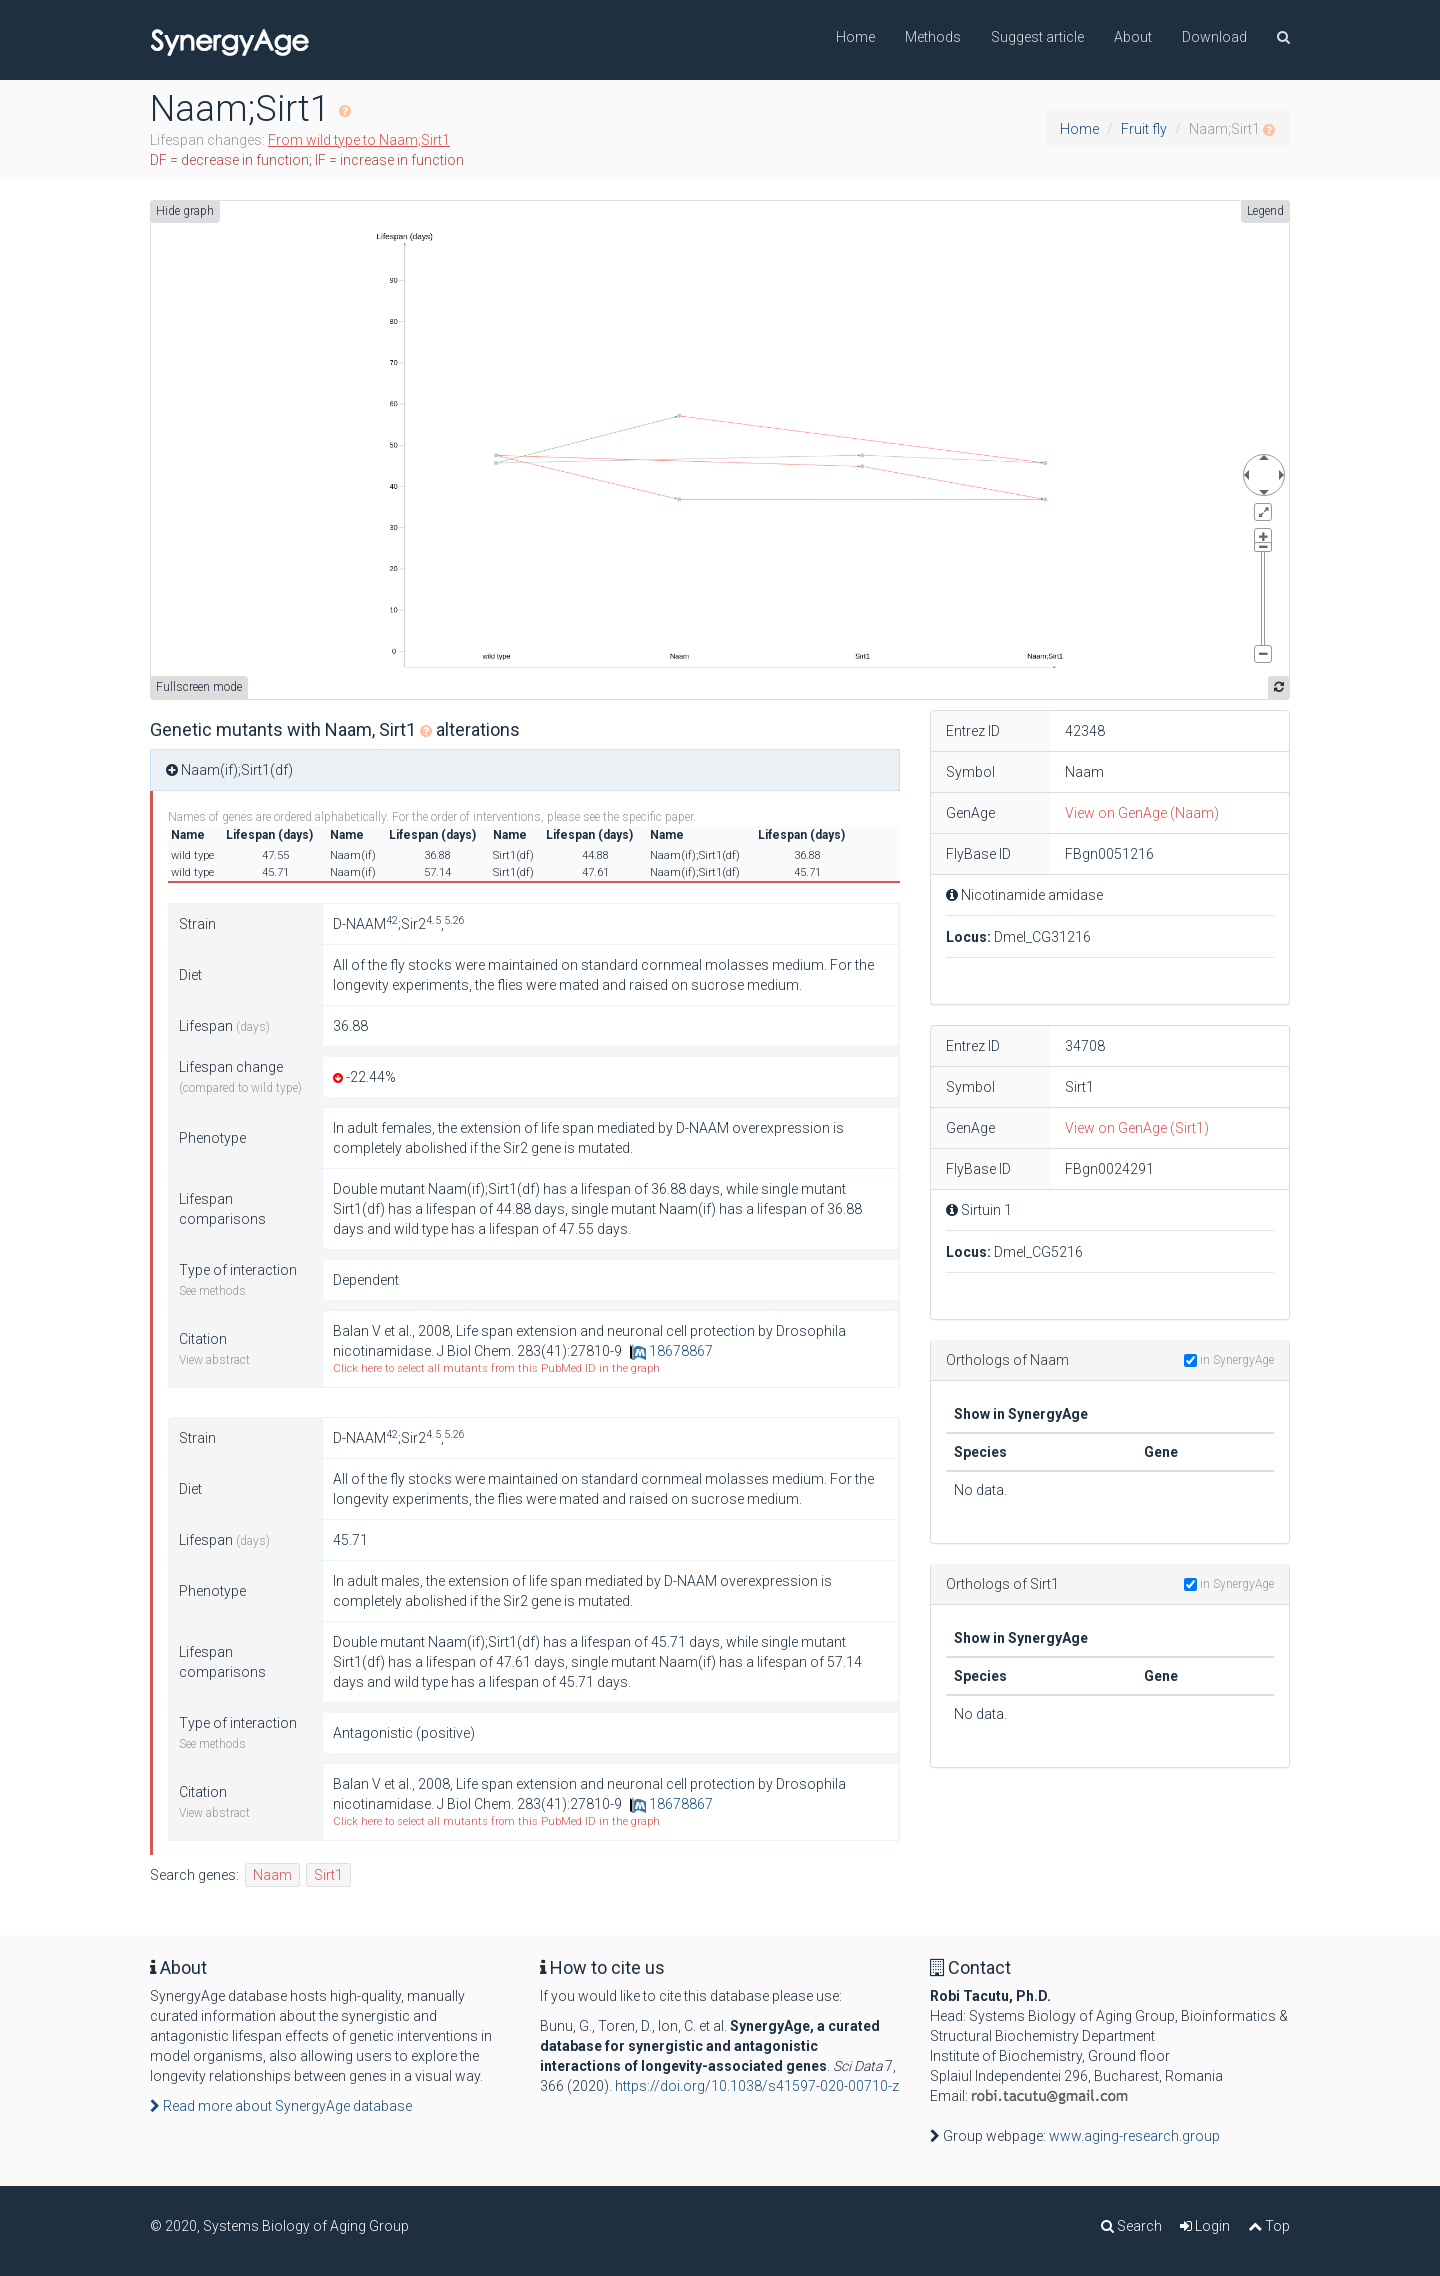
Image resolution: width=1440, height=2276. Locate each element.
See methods (212, 1291)
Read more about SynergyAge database (281, 2106)
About (1133, 37)
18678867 (671, 1351)
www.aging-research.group (1134, 2136)
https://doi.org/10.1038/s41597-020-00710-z (757, 2086)
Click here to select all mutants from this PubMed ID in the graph (496, 1368)
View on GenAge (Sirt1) (1137, 1128)
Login (1205, 2226)
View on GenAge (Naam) (1142, 813)
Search (1131, 2226)
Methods (933, 37)
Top (1269, 2226)
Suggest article (1037, 37)
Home (855, 37)
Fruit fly (1144, 129)
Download (1214, 37)
